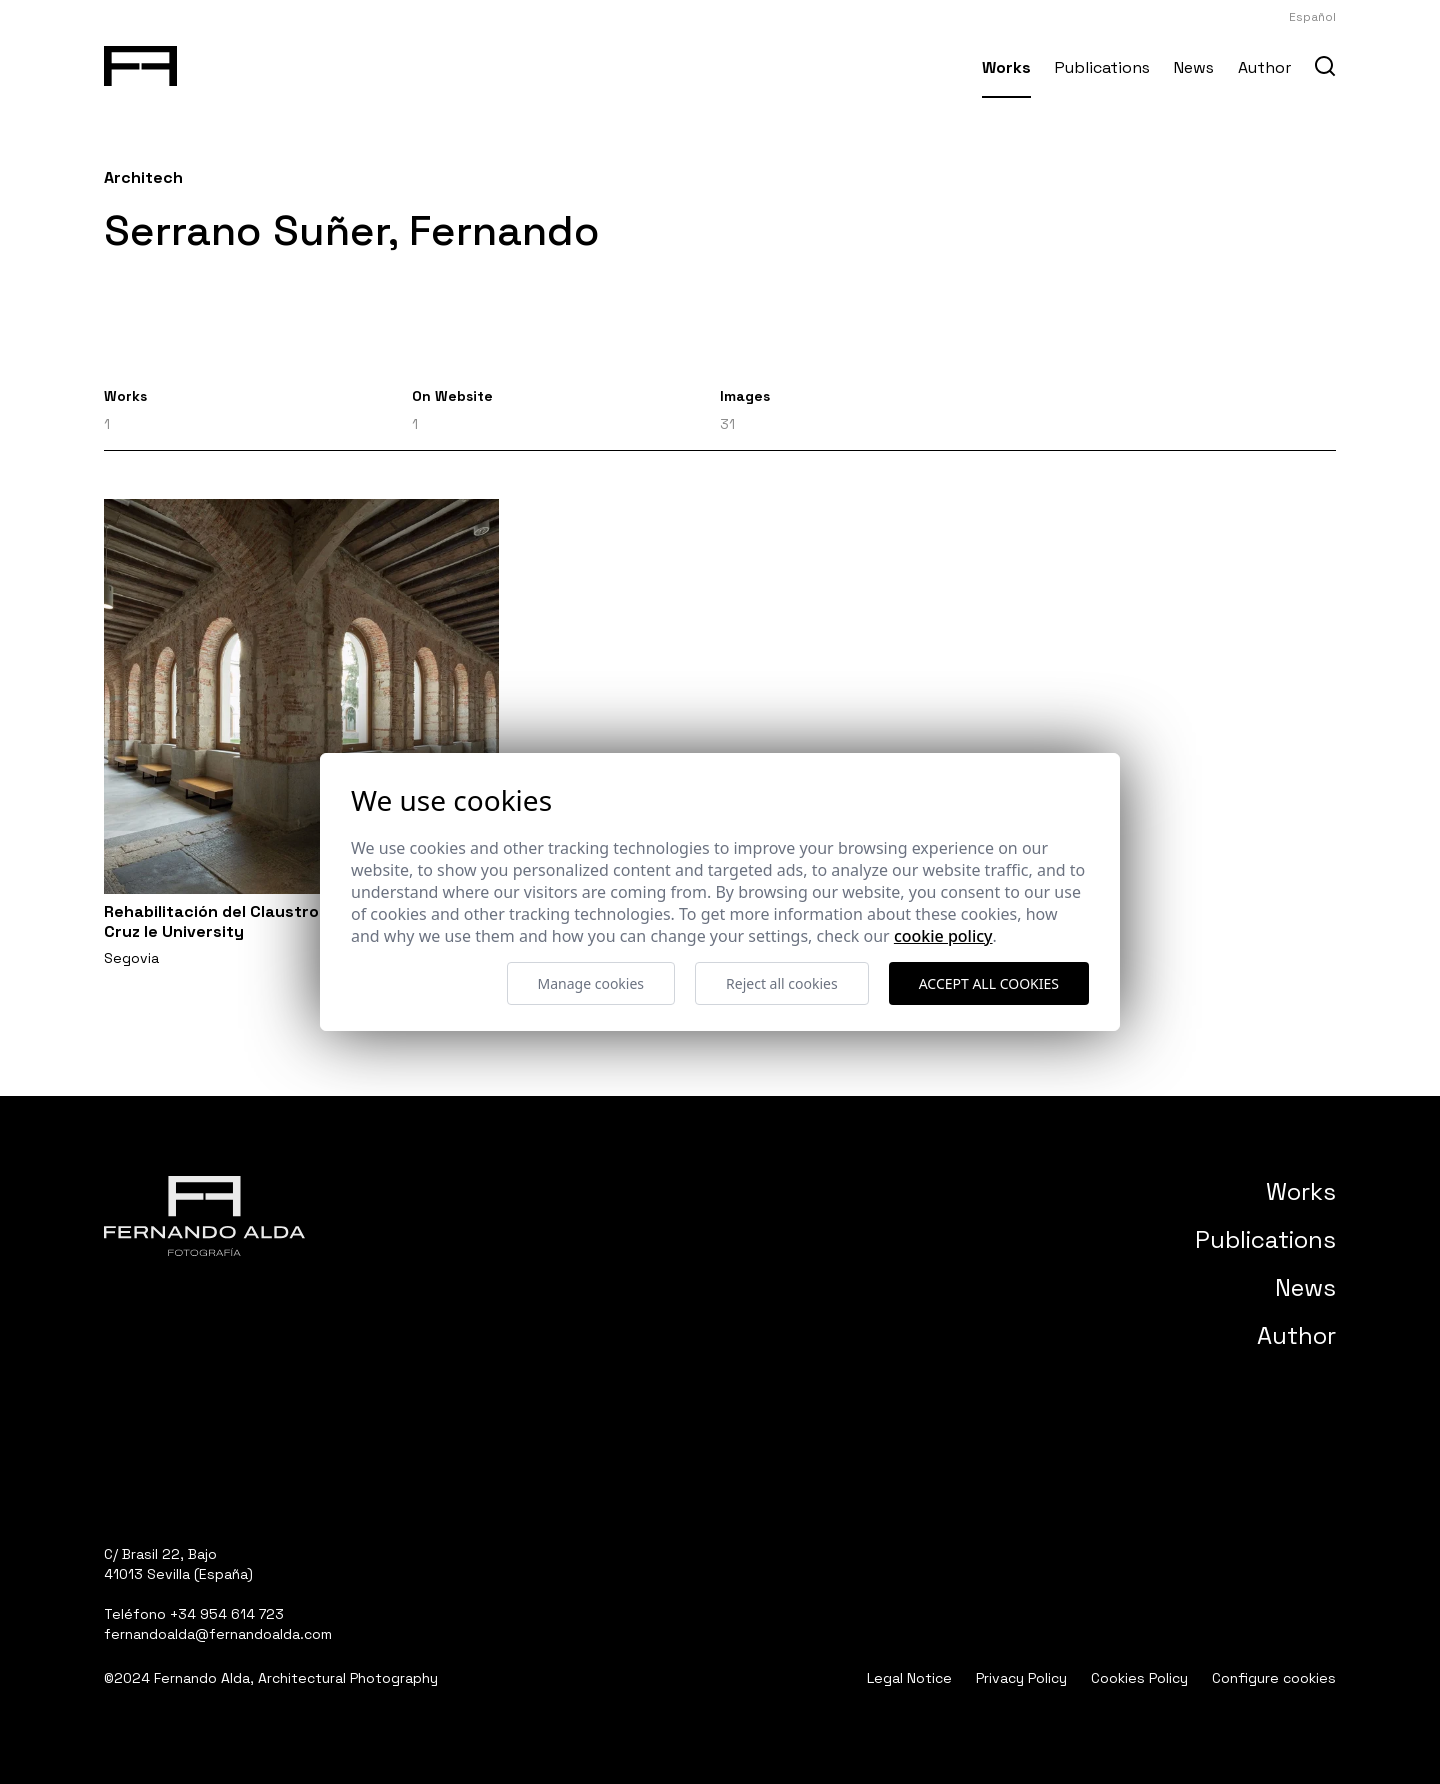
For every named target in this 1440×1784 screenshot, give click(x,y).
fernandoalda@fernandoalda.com (218, 1634)
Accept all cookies (989, 983)
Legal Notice (909, 1678)
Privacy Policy (1021, 1678)
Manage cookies (591, 983)
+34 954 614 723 (227, 1614)
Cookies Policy (1139, 1678)
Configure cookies (1274, 1678)
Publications (1102, 67)
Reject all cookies (782, 983)
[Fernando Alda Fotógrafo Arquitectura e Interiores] (140, 62)
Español (1312, 17)
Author (1264, 67)
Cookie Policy (943, 936)
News (1194, 67)
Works (1006, 67)
